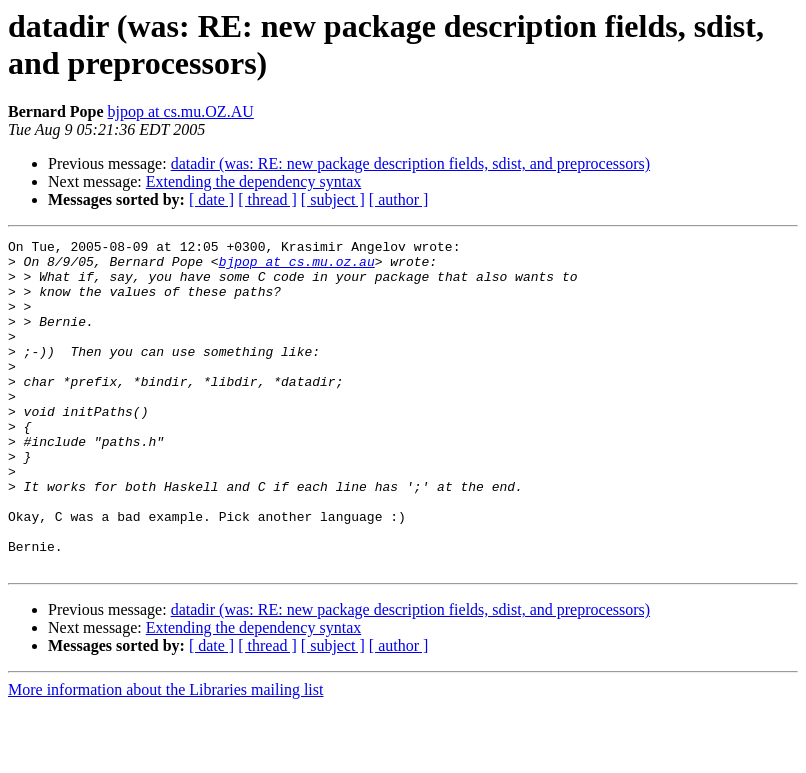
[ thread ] (267, 199)
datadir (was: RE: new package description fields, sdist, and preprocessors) (410, 163)
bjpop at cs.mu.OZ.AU (181, 111)
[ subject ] (333, 199)
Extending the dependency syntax (254, 181)
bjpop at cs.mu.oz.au (297, 267)
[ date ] (211, 199)
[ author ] (399, 199)
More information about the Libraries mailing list (165, 755)
